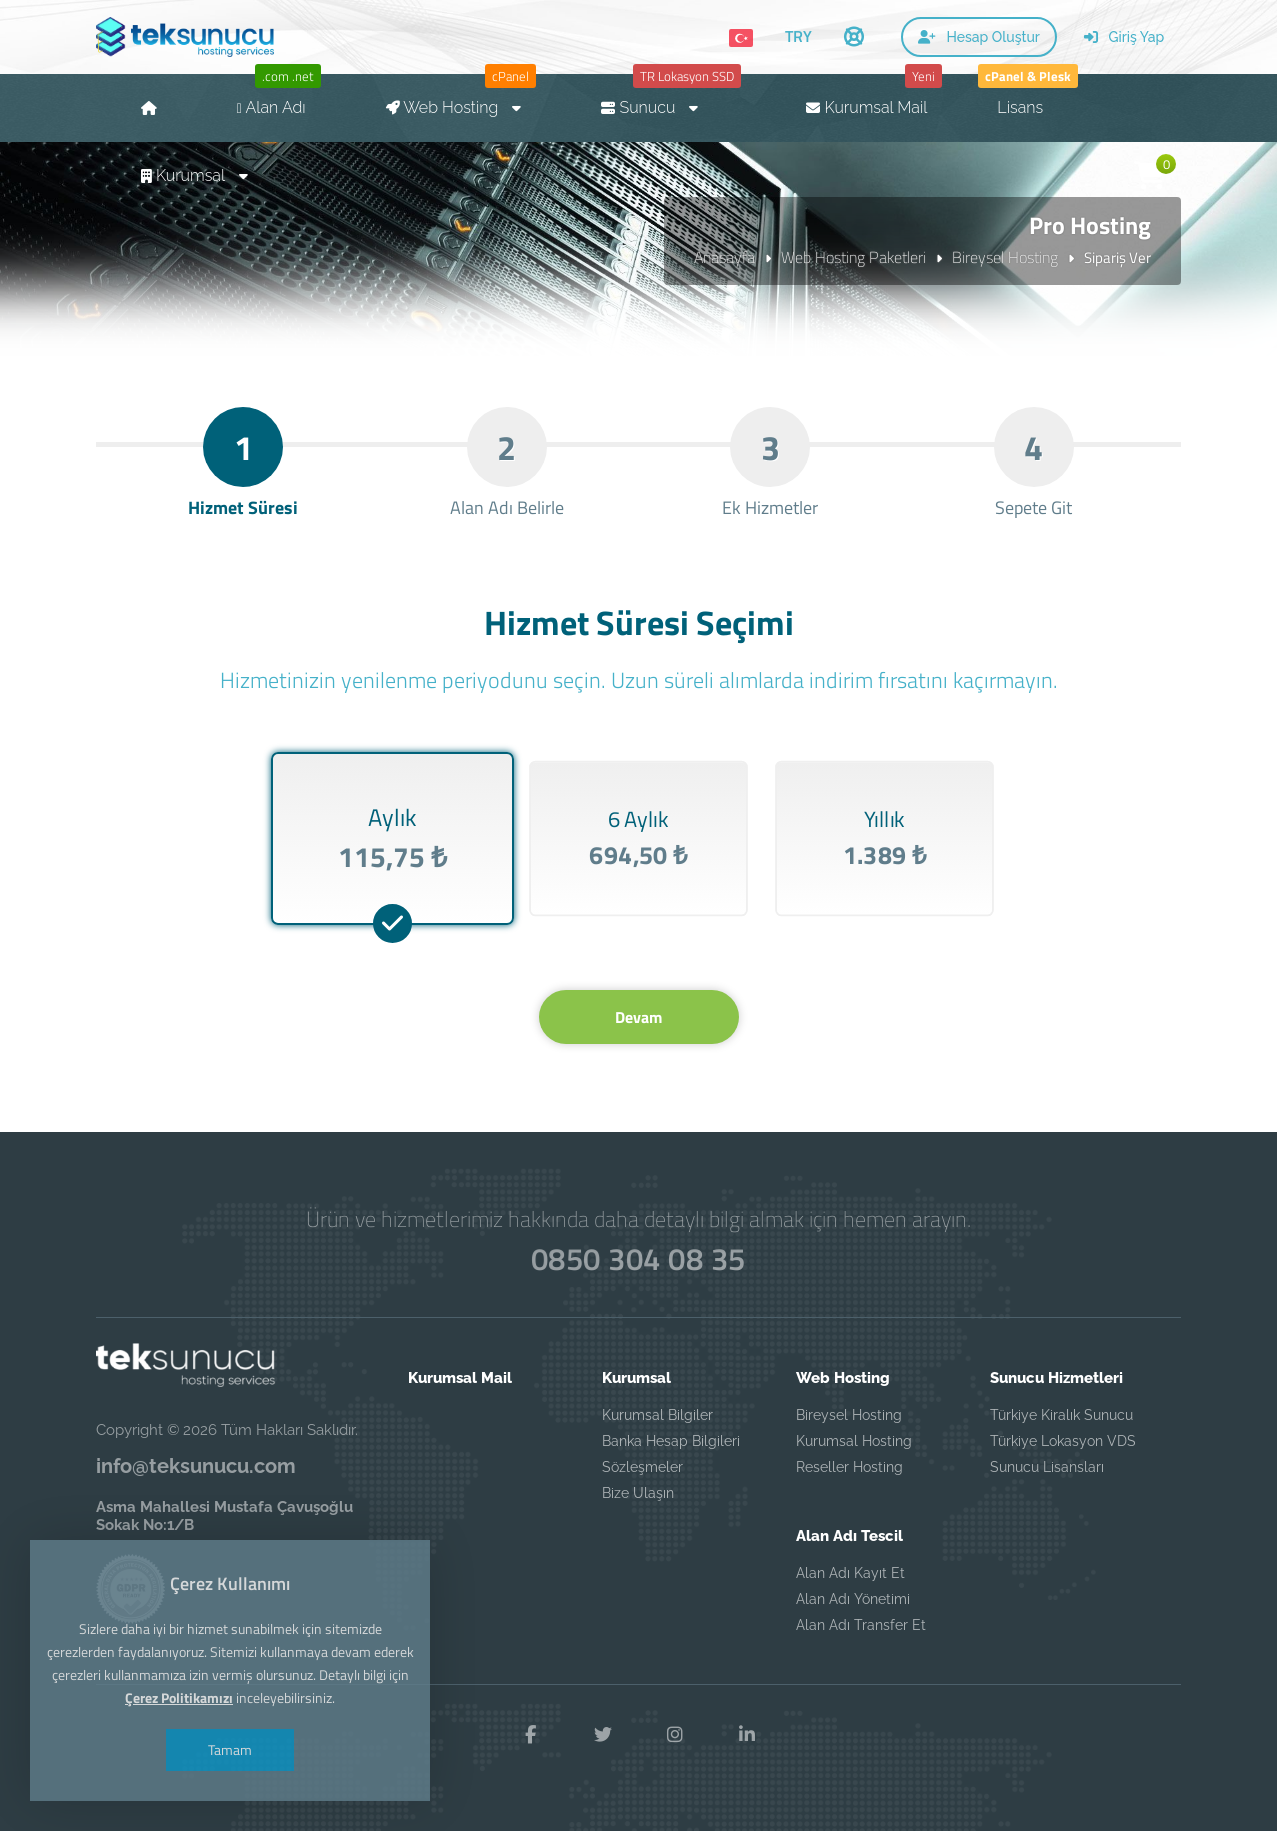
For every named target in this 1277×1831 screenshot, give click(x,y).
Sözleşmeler (642, 1467)
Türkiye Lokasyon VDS (1063, 1441)
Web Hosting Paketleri (853, 257)
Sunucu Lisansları (1047, 1467)
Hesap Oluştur (979, 37)
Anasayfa (724, 257)
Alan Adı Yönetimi (853, 1599)
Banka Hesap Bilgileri (671, 1441)
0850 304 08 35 (638, 1259)
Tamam (230, 1749)
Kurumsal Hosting (854, 1441)
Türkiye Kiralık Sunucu (1061, 1415)
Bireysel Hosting (1005, 257)
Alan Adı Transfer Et (861, 1625)
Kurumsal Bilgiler (657, 1415)
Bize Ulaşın (638, 1493)
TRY (798, 36)
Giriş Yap (1124, 37)
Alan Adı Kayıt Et (850, 1573)
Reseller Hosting (849, 1467)
